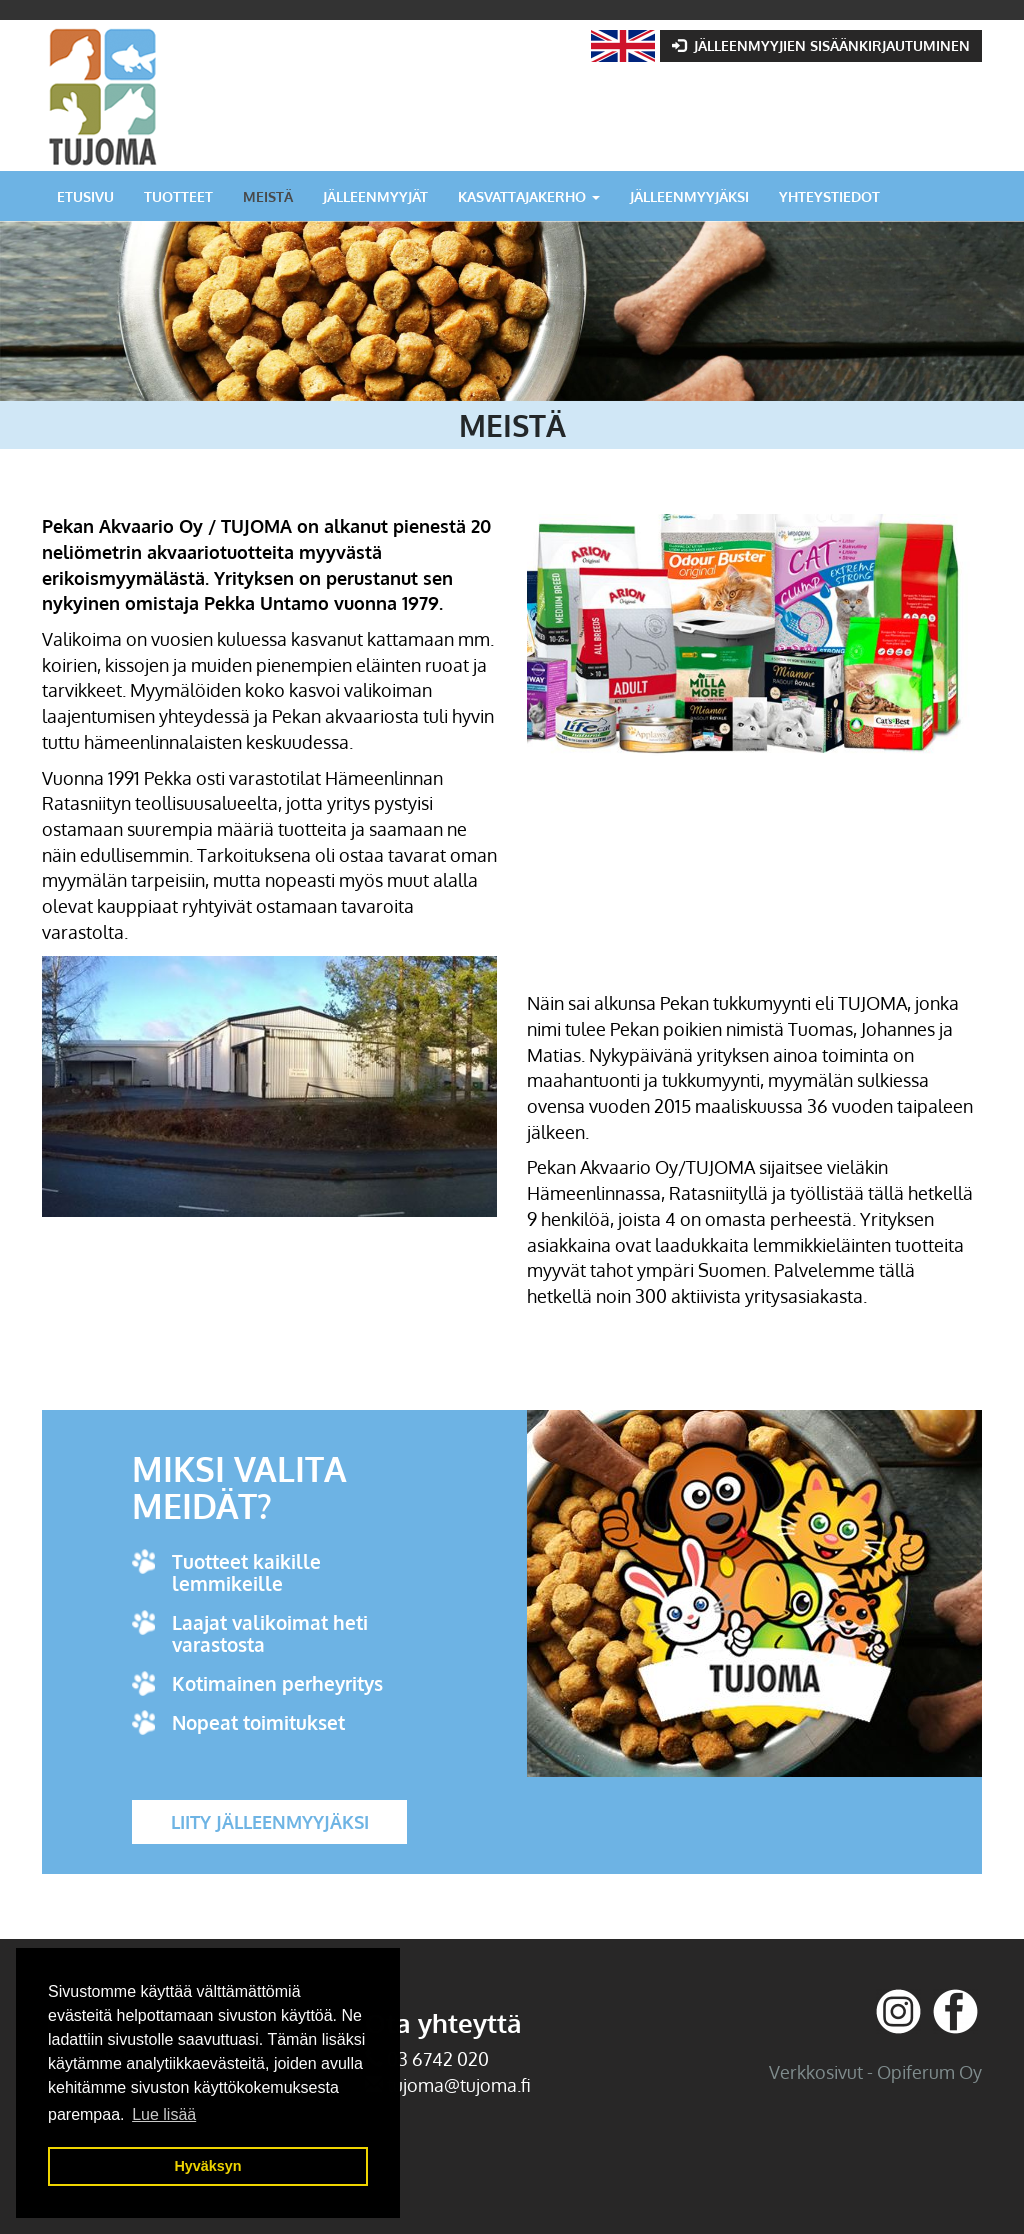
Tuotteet (178, 196)
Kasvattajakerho (529, 196)
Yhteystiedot (829, 196)
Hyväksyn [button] (207, 2166)
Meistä (268, 196)
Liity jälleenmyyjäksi (270, 1822)
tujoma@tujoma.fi (459, 2085)
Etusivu (85, 196)
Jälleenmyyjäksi (689, 196)
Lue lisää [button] (164, 2114)
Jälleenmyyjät (375, 196)
